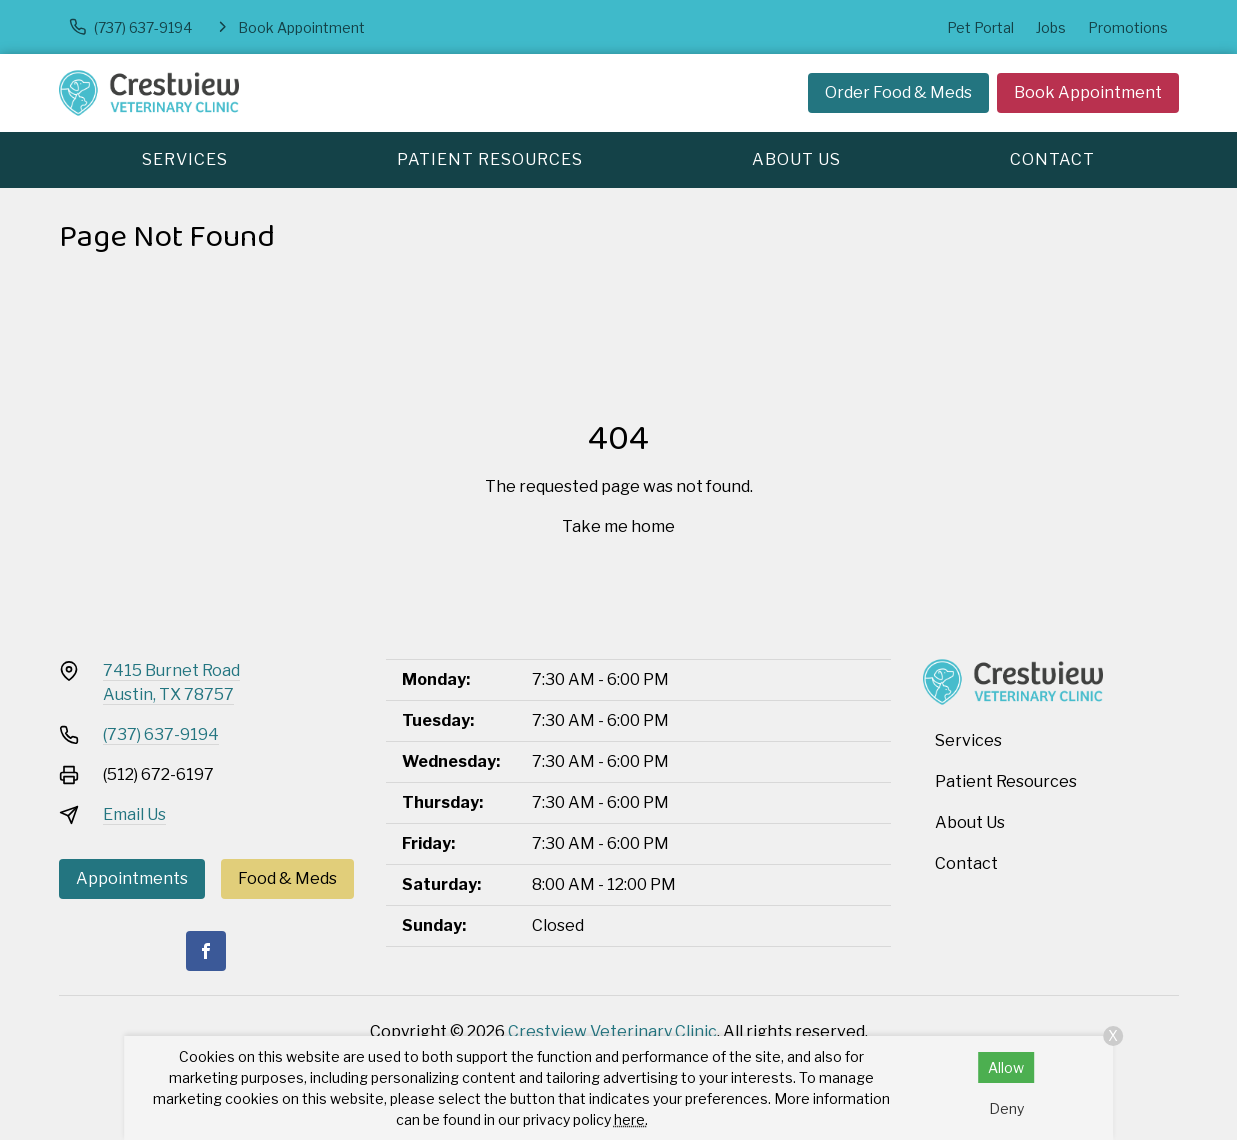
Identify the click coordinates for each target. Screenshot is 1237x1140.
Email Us (134, 814)
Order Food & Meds (898, 92)
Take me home (618, 526)
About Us (796, 159)
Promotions (1128, 27)
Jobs (1051, 27)
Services (185, 159)
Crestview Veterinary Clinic (612, 1031)
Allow (1006, 1067)
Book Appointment (1088, 92)
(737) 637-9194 (161, 734)
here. (631, 1119)
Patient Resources (490, 159)
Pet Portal (980, 27)
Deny (1006, 1108)
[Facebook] (206, 951)
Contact (1052, 159)
